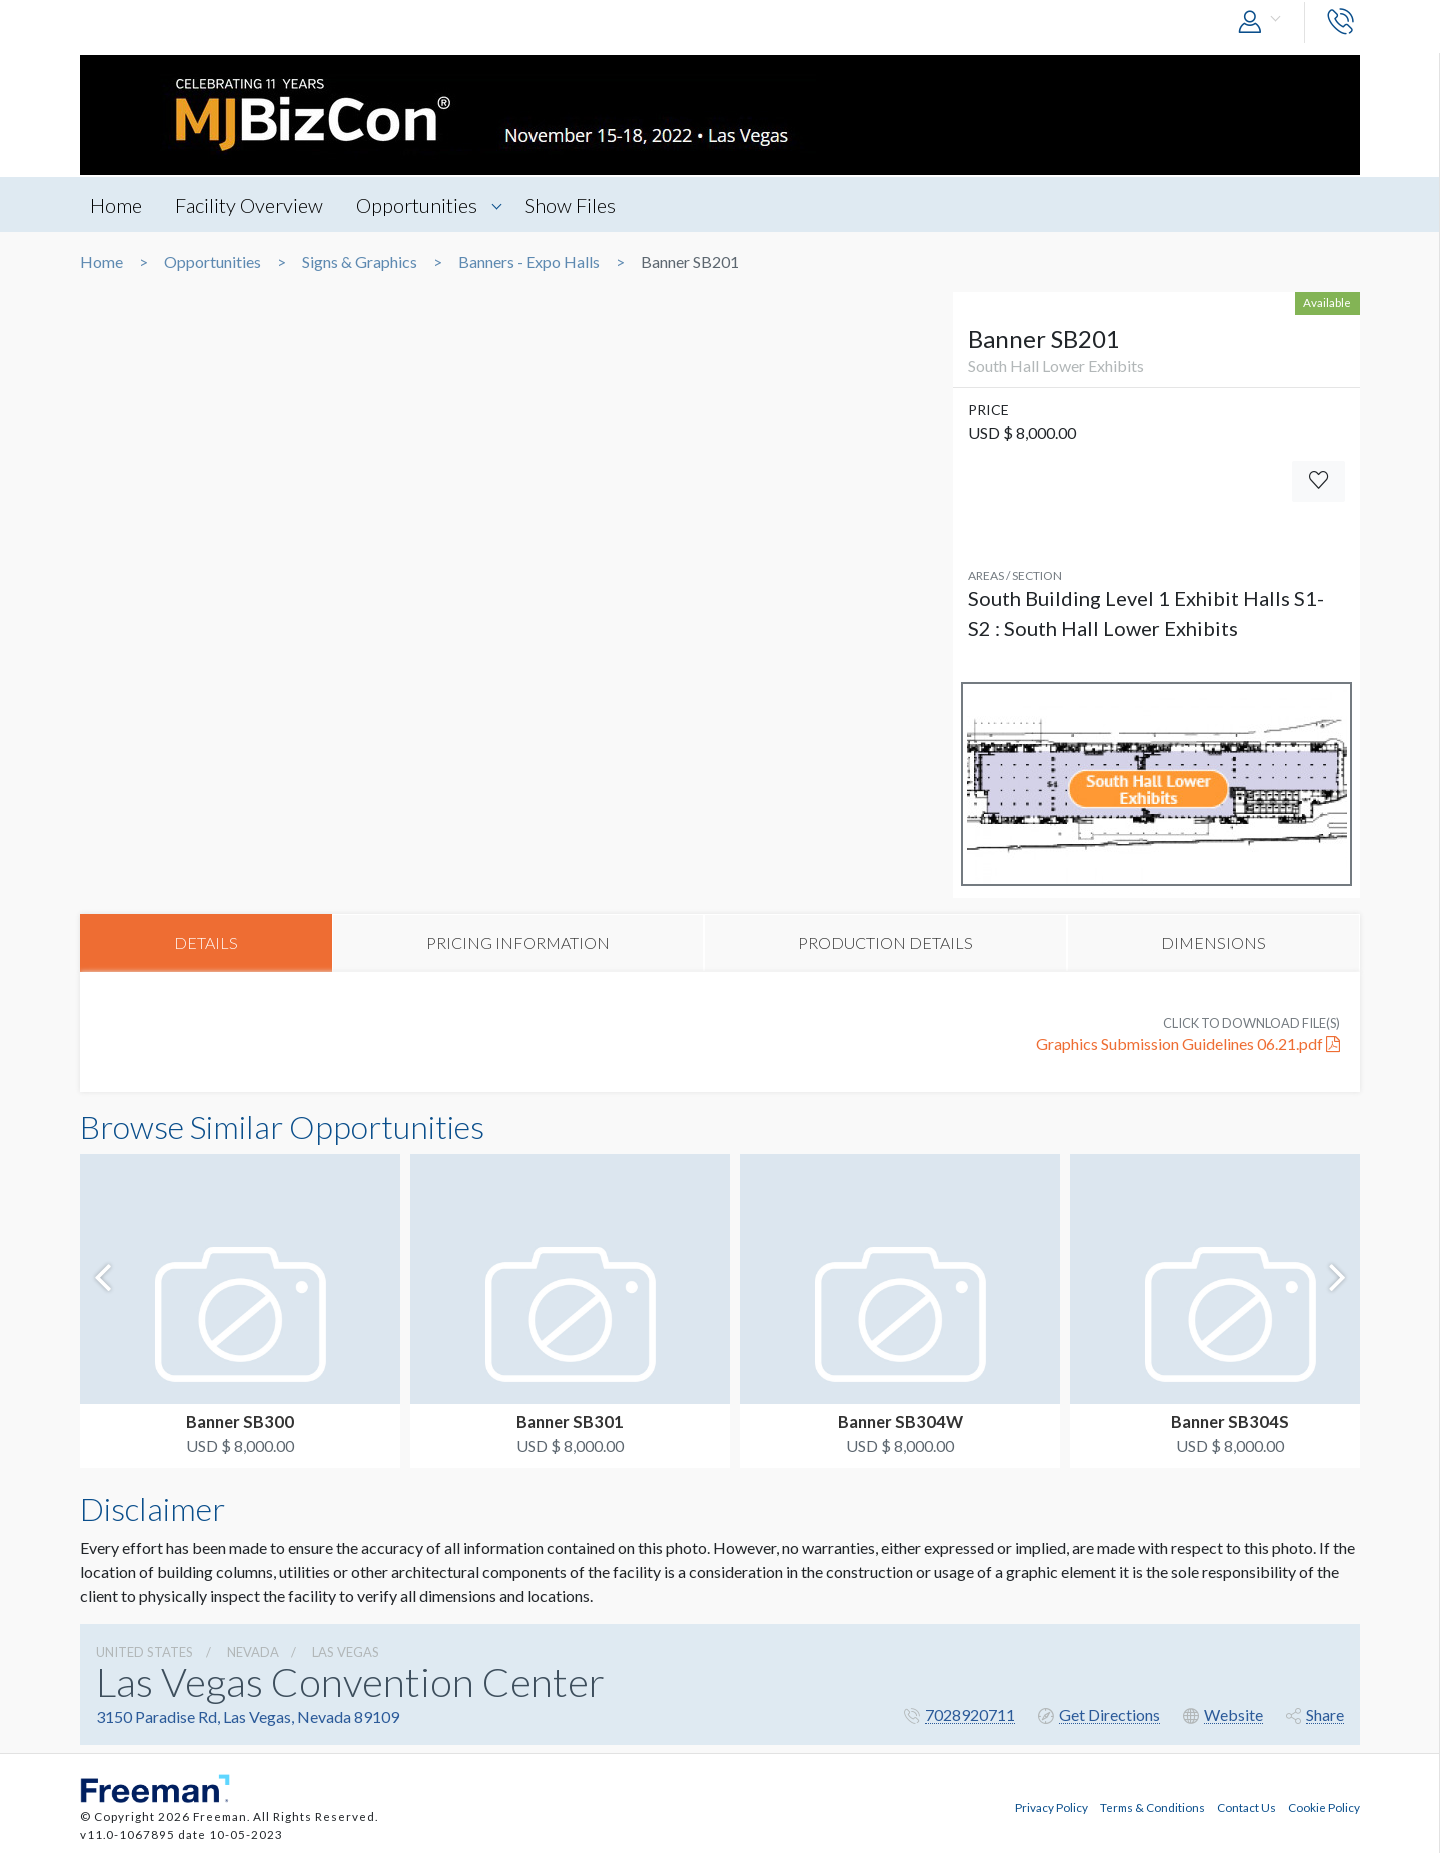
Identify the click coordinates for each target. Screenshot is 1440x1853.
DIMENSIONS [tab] (1213, 942)
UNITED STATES (144, 1652)
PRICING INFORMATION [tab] (518, 942)
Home (116, 205)
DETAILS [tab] (206, 942)
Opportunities (416, 205)
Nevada (253, 1652)
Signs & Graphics (359, 262)
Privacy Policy (1051, 1807)
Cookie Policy (1324, 1807)
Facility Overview (249, 205)
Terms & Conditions (1152, 1807)
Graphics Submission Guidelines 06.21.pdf (1188, 1043)
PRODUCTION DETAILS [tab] (885, 942)
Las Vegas (345, 1652)
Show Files (570, 205)
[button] (1264, 22)
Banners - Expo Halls (529, 262)
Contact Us (1246, 1807)
